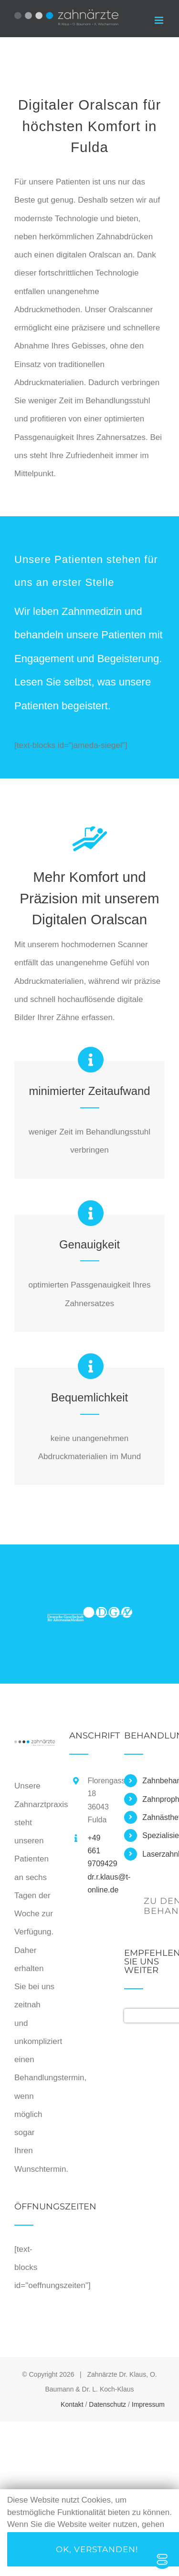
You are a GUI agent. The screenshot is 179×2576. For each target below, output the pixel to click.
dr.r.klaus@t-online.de (98, 1883)
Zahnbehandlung (153, 1781)
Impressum (148, 2404)
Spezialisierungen (153, 1835)
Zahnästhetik (153, 1817)
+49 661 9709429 (98, 1851)
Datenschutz (107, 2404)
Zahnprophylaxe (153, 1799)
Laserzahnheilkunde (153, 1854)
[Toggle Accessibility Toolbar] (162, 2559)
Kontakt (72, 2404)
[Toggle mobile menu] (160, 20)
